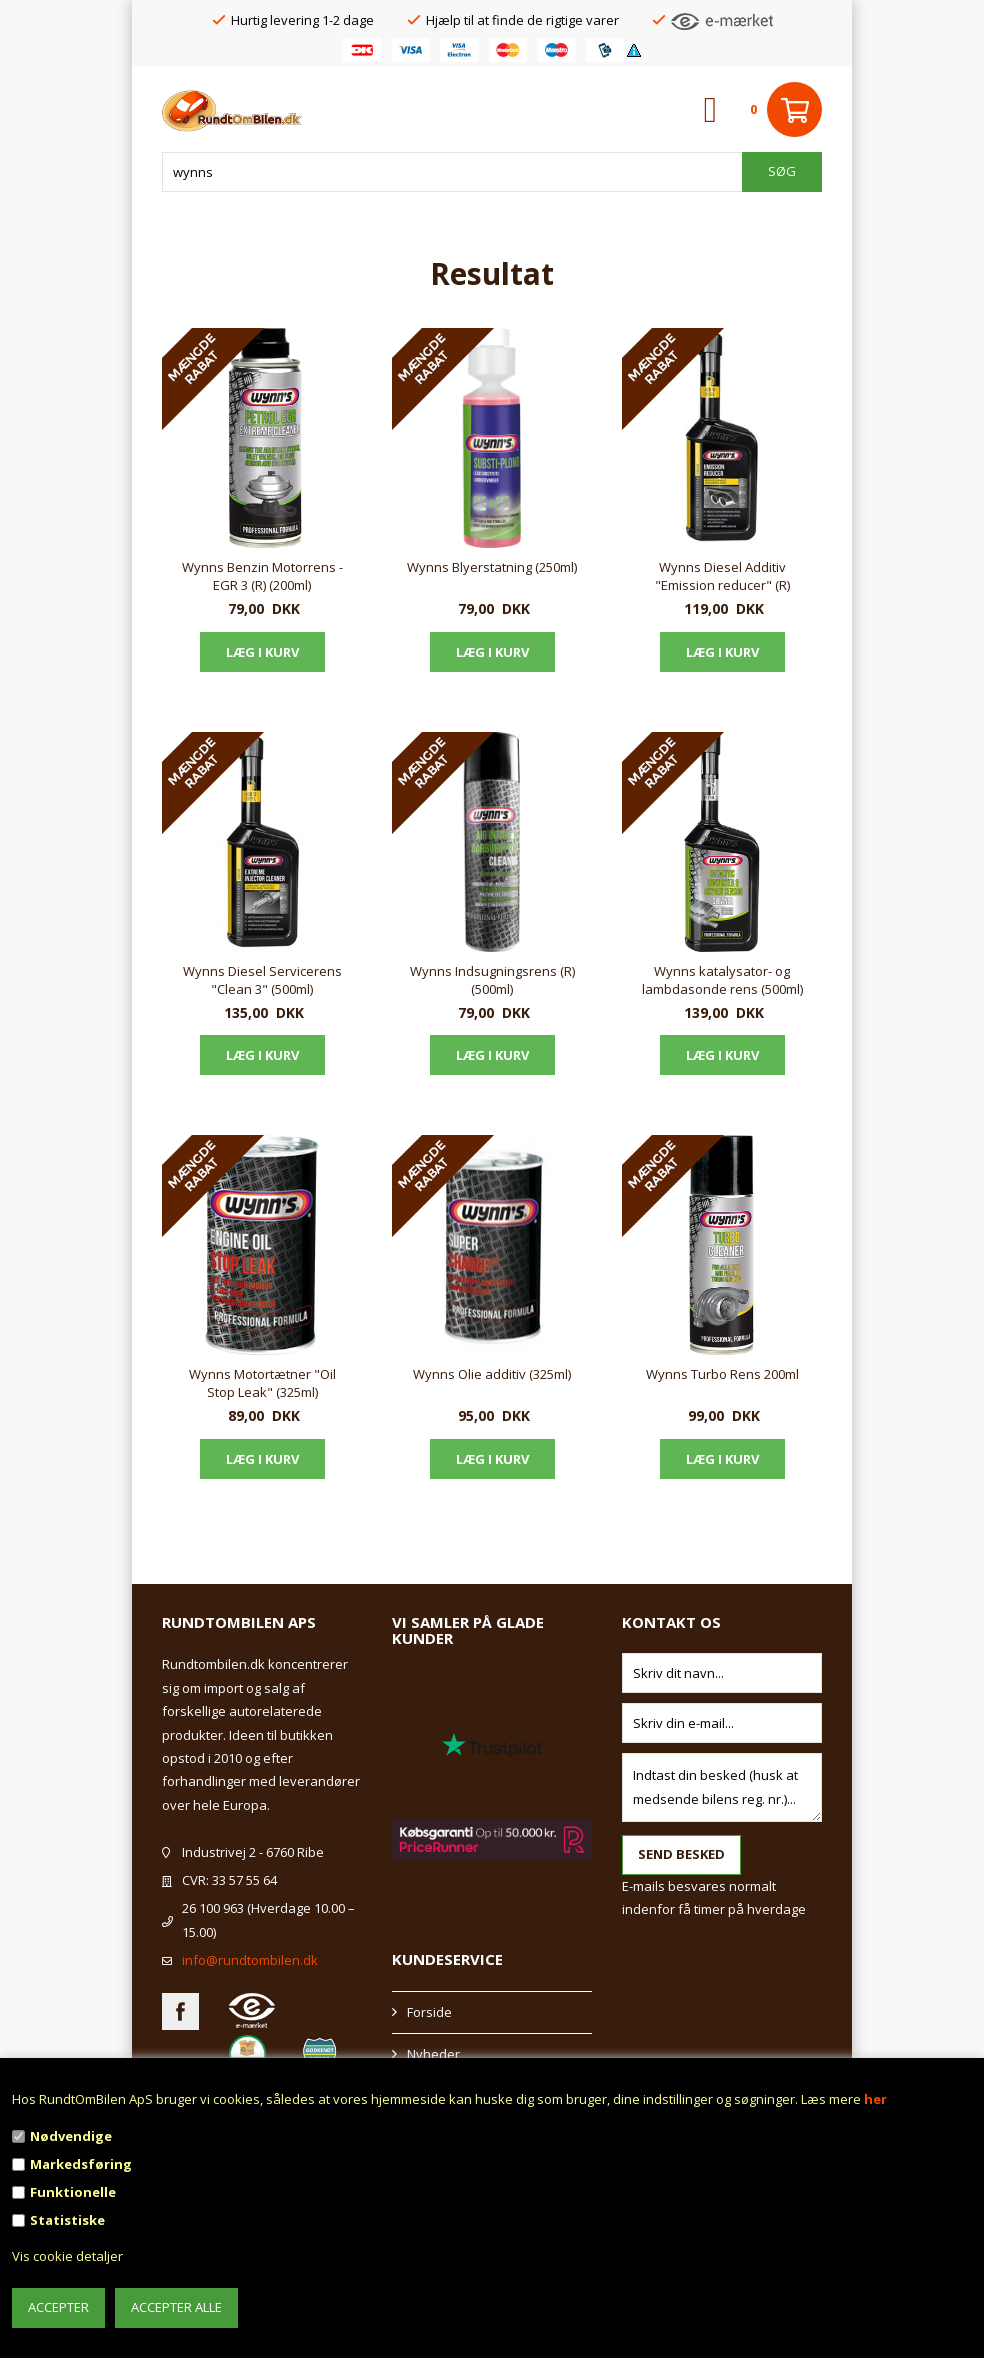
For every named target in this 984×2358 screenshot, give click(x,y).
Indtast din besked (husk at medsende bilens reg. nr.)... (722, 1787)
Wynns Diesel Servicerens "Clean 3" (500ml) (262, 980)
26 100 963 (213, 1908)
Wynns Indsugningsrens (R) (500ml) (492, 980)
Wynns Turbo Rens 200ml (722, 1374)
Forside (429, 2012)
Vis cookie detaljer (67, 2256)
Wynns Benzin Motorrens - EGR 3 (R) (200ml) (262, 576)
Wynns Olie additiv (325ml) (492, 1374)
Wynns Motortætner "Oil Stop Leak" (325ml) (262, 1383)
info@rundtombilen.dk (250, 1960)
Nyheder (433, 2054)
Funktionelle (73, 2192)
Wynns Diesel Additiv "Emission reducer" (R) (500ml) (722, 577)
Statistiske (67, 2220)
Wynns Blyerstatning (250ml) (492, 567)
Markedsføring (81, 2164)
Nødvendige (71, 2136)
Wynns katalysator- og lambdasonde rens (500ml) (722, 980)
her (875, 2099)
